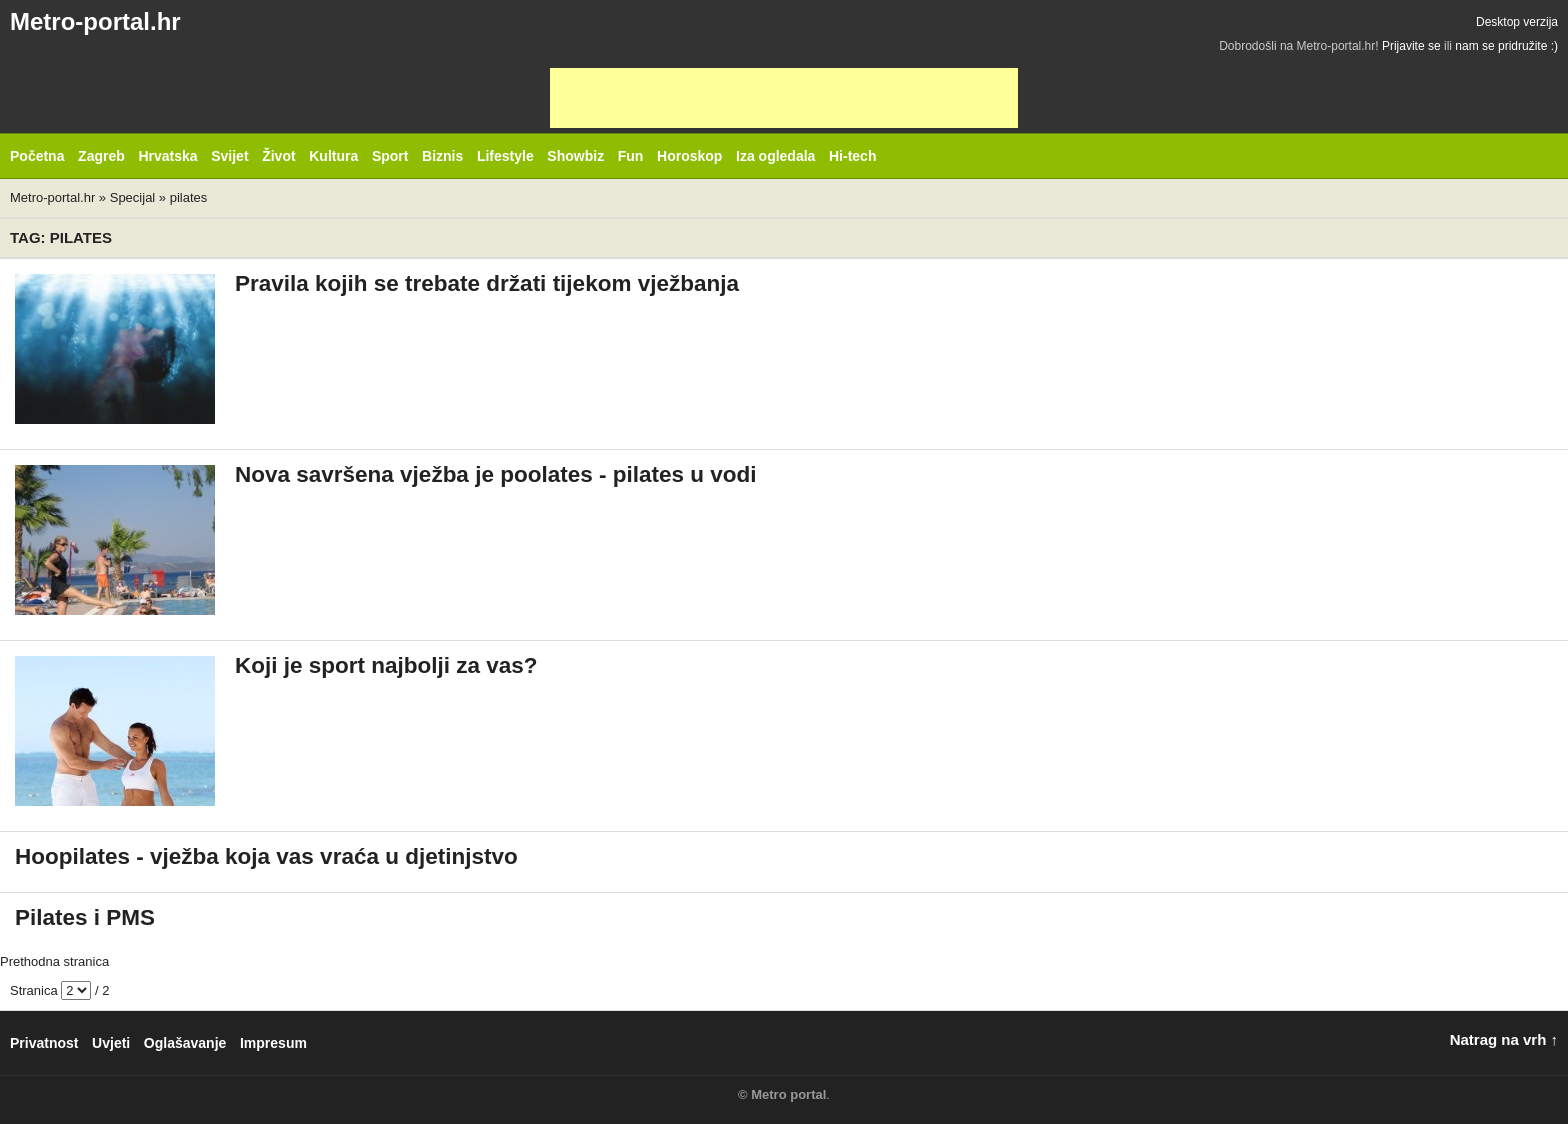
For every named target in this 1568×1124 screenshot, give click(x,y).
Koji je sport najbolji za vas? (386, 665)
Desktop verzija (1517, 22)
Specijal (133, 197)
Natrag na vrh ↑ (1504, 1039)
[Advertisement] (784, 98)
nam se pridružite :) (1506, 46)
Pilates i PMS (85, 917)
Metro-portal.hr (95, 21)
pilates (189, 197)
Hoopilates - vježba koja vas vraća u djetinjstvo (266, 856)
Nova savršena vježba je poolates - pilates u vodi (495, 474)
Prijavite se (1411, 46)
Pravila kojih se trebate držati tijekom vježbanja (487, 283)
